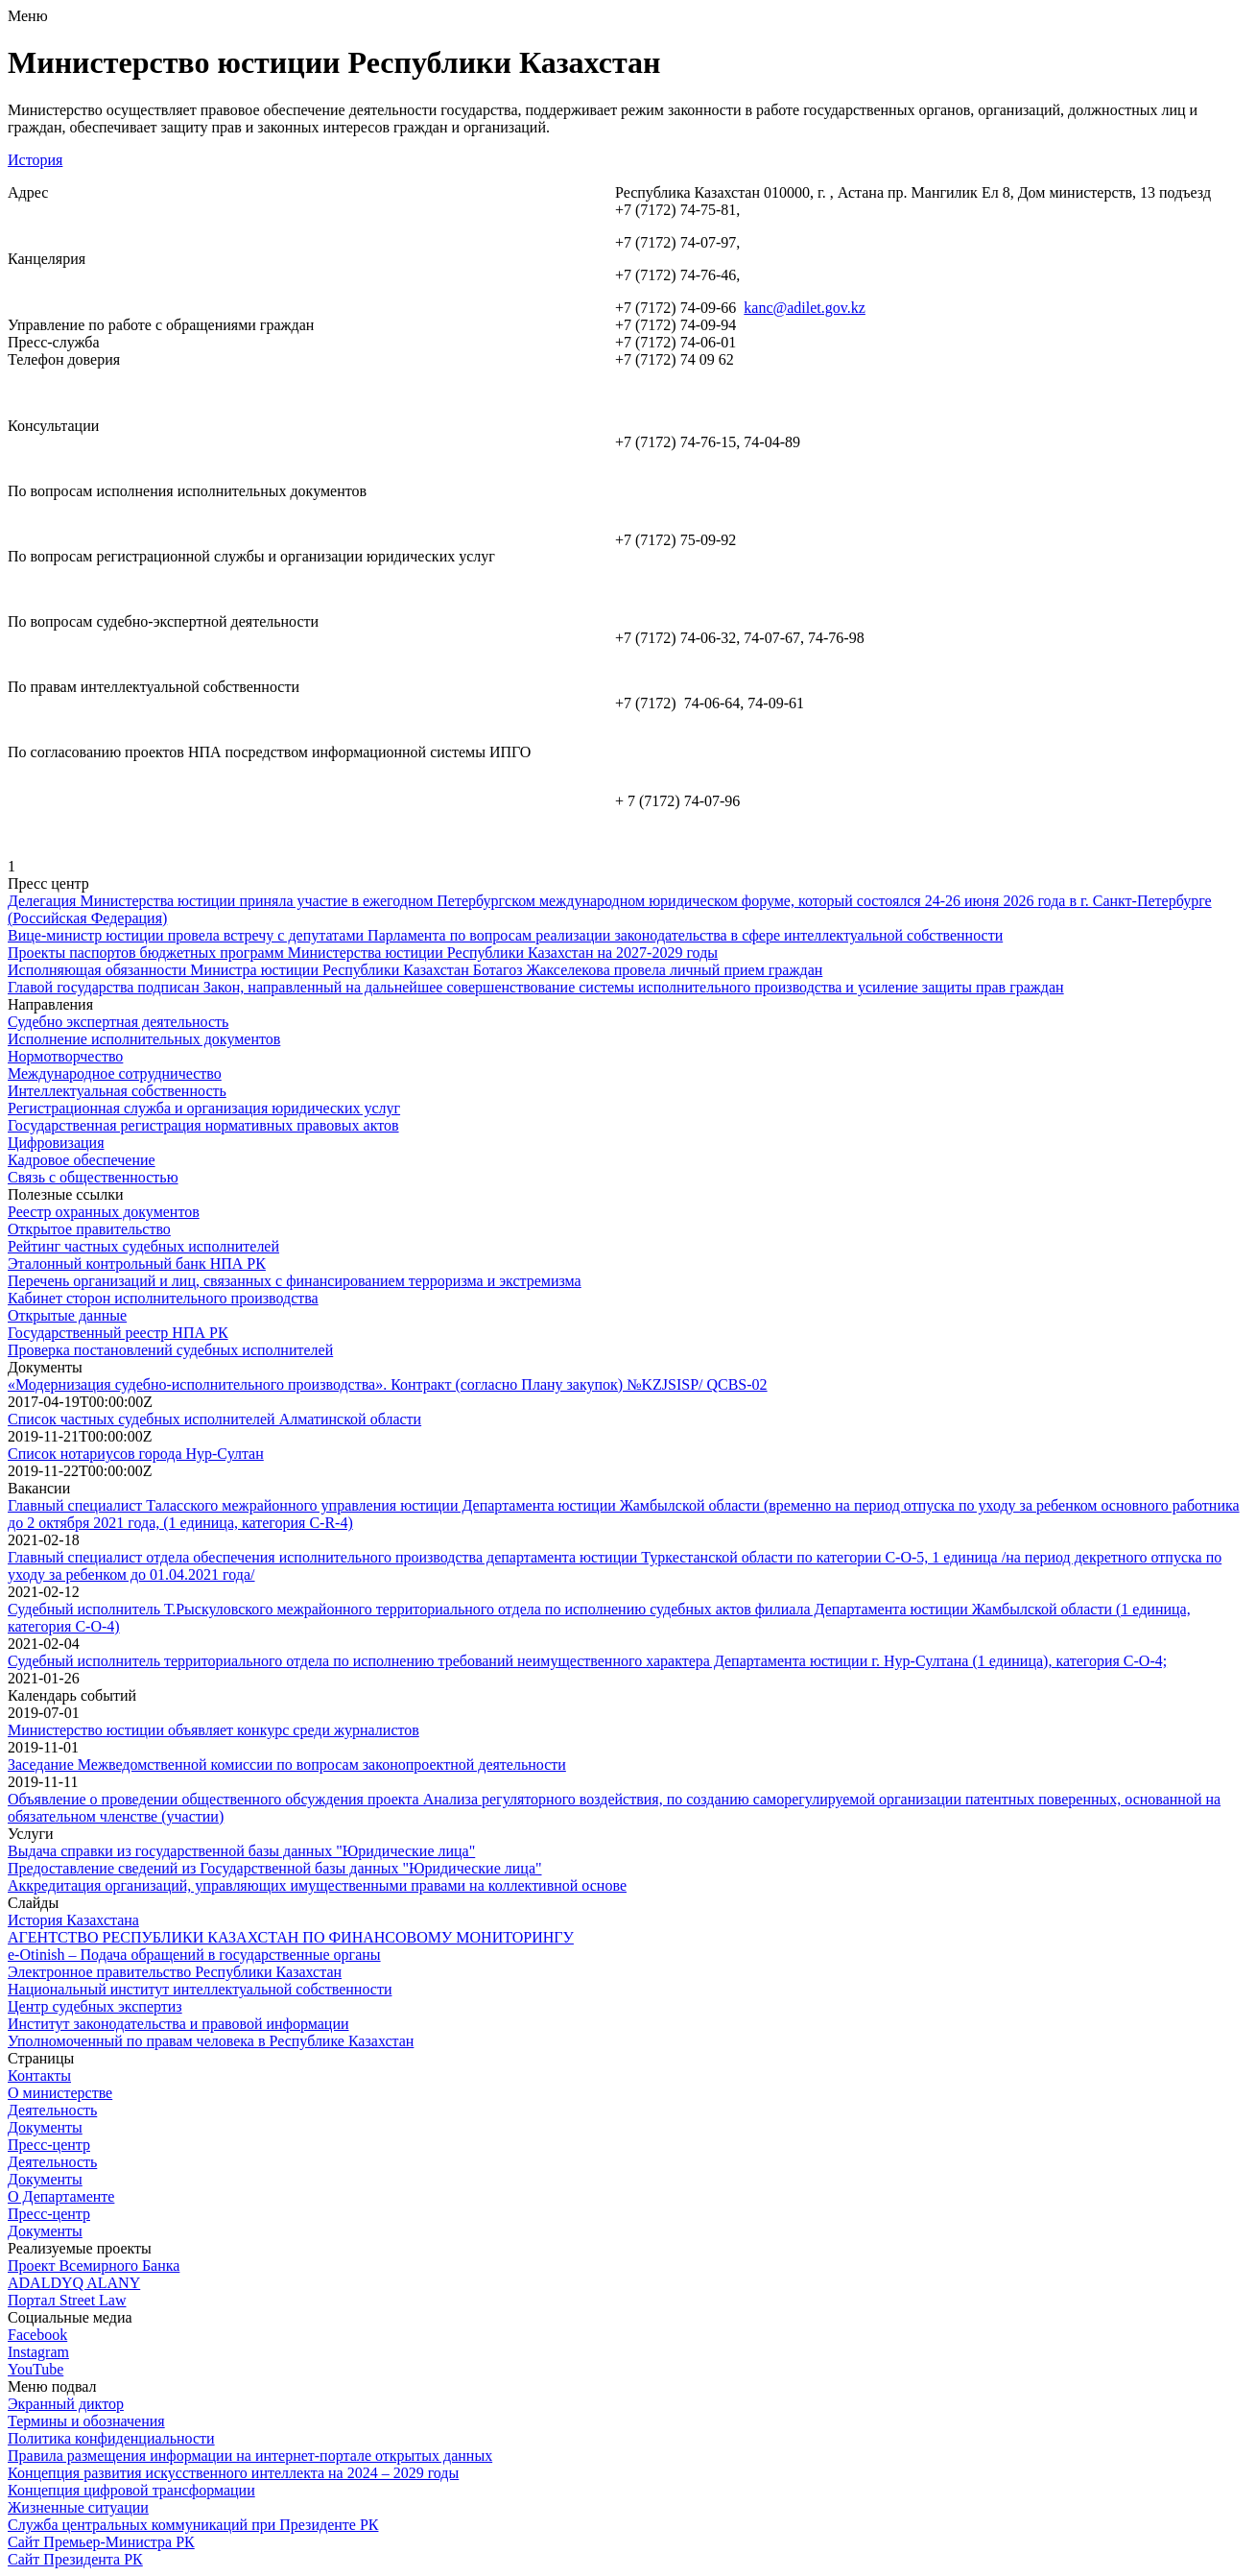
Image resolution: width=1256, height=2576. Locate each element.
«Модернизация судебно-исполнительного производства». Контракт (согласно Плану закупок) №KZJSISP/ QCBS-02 (388, 1384)
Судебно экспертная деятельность (118, 1022)
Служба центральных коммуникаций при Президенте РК (193, 2524)
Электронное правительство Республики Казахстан (175, 1972)
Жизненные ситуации (78, 2507)
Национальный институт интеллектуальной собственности (199, 1989)
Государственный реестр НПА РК (118, 1332)
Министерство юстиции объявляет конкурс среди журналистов (213, 1730)
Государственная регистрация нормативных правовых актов (203, 1125)
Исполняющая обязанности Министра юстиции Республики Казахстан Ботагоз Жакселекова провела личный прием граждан (415, 970)
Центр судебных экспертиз (95, 2006)
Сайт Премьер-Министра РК (101, 2542)
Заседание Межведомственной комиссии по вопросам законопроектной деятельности (287, 1764)
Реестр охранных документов (104, 1212)
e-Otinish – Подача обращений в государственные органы (194, 1954)
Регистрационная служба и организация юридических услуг (204, 1108)
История (35, 160)
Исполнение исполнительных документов (144, 1039)
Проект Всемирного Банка (93, 2265)
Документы (45, 2127)
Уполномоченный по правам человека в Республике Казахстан (211, 2041)
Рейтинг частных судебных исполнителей (143, 1246)
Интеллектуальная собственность (117, 1091)
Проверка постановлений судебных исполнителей (170, 1350)
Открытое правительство (89, 1229)
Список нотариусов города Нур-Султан (136, 1453)
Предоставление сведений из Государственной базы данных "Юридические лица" (275, 1868)
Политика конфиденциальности (111, 2438)
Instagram (38, 2352)
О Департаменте (61, 2196)
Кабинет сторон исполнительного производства (163, 1298)
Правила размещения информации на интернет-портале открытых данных (250, 2455)
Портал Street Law (67, 2300)
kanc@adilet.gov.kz (804, 307)
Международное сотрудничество (115, 1073)
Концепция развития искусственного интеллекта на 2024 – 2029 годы (233, 2473)
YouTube (35, 2369)
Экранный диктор (66, 2404)
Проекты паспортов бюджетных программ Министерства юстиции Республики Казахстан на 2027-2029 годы (363, 952)
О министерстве (60, 2093)
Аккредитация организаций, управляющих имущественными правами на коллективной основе (317, 1885)
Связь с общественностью (93, 1177)
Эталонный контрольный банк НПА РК (137, 1263)
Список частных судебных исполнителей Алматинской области (214, 1419)
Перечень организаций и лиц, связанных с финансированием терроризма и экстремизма (294, 1281)
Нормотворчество (65, 1056)
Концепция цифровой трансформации (131, 2490)
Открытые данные (67, 1315)
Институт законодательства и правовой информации (178, 2023)
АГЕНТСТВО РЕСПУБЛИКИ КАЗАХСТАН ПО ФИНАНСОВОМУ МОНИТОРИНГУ (291, 1937)
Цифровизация (56, 1142)
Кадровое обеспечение (81, 1160)
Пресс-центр (49, 2144)
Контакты (39, 2075)
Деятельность (52, 2110)
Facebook (37, 2334)
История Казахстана (73, 1920)
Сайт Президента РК (75, 2559)
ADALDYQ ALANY (74, 2283)
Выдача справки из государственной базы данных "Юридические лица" (241, 1851)
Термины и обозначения (86, 2421)
